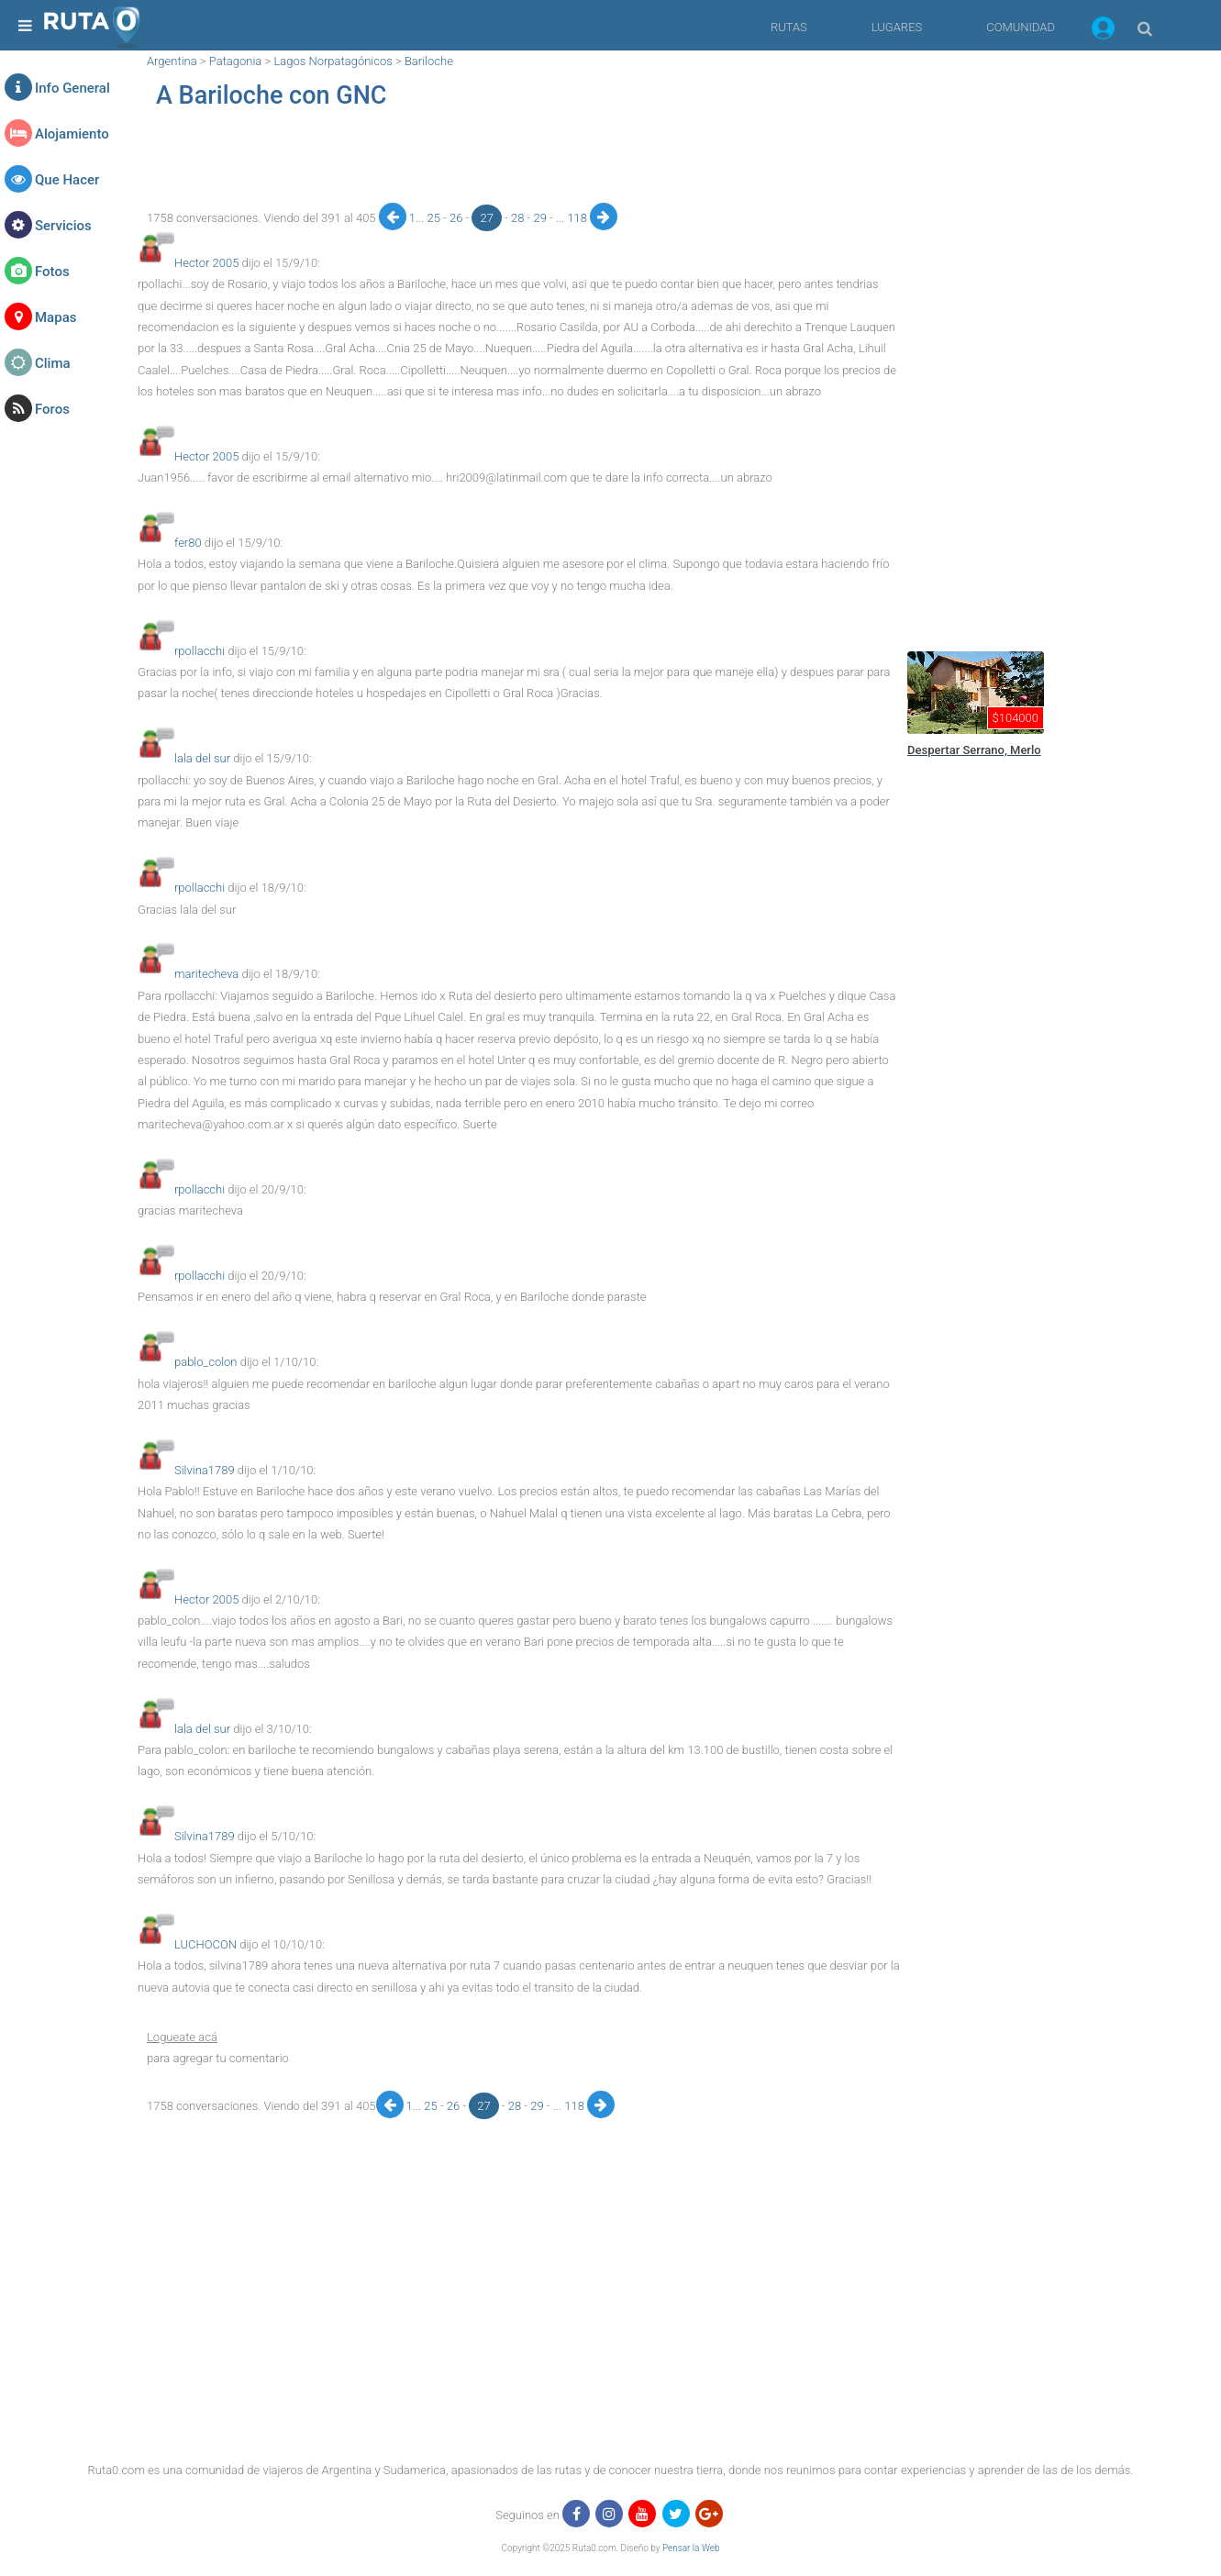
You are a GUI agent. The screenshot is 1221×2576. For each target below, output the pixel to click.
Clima (53, 363)
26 (458, 218)
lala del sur (202, 758)
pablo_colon (206, 1362)
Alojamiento (72, 134)
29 (541, 218)
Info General (72, 88)
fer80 (188, 543)
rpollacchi (199, 651)
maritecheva (206, 974)
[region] (519, 161)
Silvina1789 (204, 1470)
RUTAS (789, 27)
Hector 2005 (206, 263)
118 (578, 218)
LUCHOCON (205, 1944)
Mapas (55, 317)
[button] (1103, 31)
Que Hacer (67, 180)
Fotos (52, 271)
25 (435, 218)
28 (519, 218)
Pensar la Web (691, 2548)
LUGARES (896, 27)
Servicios (63, 225)
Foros (52, 409)
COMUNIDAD (1020, 27)
